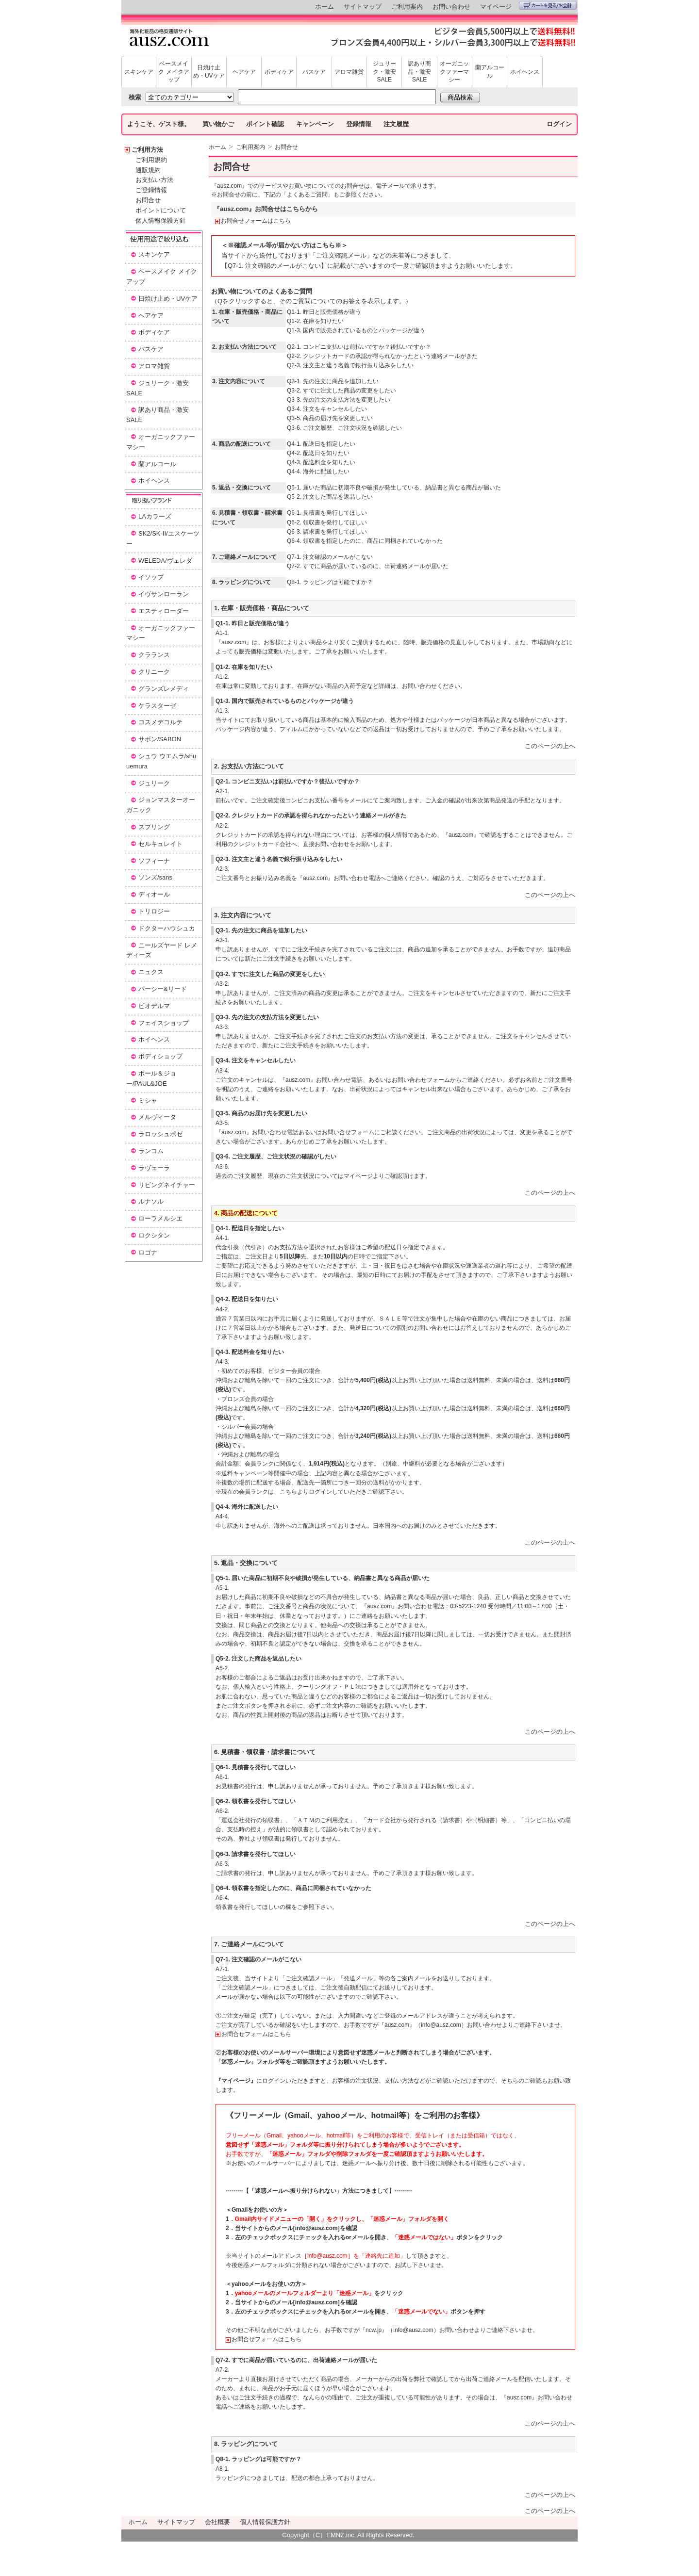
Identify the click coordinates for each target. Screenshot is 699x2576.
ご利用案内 (407, 6)
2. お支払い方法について (249, 766)
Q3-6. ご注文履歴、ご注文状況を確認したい (344, 427)
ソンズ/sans (155, 877)
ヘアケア (244, 71)
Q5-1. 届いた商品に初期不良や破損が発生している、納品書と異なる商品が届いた (394, 487)
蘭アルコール (489, 71)
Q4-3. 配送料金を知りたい (321, 462)
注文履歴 (396, 124)
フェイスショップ (163, 1023)
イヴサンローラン (163, 594)
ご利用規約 (151, 159)
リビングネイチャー (166, 1185)
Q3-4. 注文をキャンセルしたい (327, 409)
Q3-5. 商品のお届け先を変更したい (261, 1113)
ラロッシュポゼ (160, 1134)
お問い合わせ (451, 6)
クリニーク (154, 671)
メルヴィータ (157, 1117)
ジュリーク (154, 783)
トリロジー (154, 911)
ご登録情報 (151, 190)
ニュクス (151, 972)
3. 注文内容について (242, 915)
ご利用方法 (147, 149)
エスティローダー (163, 611)
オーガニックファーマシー (454, 71)
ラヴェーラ (154, 1168)
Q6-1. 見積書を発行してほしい (327, 512)
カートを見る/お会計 (548, 5)
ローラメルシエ (160, 1218)
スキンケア (138, 71)
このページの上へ (550, 746)
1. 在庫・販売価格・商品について (261, 608)
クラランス (154, 654)
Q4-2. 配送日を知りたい (318, 453)
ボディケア (279, 71)
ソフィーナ (154, 860)
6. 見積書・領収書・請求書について (265, 1752)
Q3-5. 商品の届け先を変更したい (330, 418)
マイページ (496, 6)
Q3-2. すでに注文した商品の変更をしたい (341, 390)
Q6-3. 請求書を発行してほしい (327, 531)
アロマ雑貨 (349, 71)
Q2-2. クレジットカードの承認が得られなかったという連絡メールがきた (382, 356)
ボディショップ (160, 1056)
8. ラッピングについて (246, 2443)
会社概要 (217, 2522)
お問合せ (148, 200)
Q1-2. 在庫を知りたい (315, 321)
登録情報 (358, 124)
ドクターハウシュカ (166, 928)
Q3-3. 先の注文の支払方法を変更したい (338, 399)
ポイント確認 (265, 124)
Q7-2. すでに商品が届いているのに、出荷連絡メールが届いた (368, 566)
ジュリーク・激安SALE (384, 71)
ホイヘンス (524, 71)
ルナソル (151, 1201)
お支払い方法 (154, 179)
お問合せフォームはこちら (256, 220)
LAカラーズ (154, 516)
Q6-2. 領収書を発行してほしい (327, 522)
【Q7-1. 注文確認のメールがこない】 (274, 265)
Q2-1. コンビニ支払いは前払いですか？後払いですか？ (359, 346)
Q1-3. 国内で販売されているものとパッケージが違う (356, 330)
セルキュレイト (160, 844)
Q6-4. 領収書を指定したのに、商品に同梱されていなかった (365, 541)
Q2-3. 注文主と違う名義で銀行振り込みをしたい (350, 365)
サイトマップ (363, 6)
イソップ (151, 577)
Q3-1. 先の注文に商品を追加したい (333, 381)
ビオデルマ (154, 1006)
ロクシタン (154, 1235)
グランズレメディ (163, 688)
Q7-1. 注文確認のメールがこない (330, 557)
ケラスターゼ (157, 705)
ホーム (324, 6)
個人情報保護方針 (160, 220)
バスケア (314, 71)
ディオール (154, 894)
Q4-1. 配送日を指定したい (321, 443)
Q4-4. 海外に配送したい (318, 471)
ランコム (151, 1151)
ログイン (559, 124)
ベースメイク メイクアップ (173, 71)
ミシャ (147, 1100)
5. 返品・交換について (246, 1562)
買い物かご (218, 124)
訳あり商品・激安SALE (419, 71)
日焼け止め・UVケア (209, 71)
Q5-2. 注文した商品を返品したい (330, 496)
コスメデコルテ (160, 722)
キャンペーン (315, 124)
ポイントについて (160, 210)
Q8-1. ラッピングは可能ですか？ (330, 582)
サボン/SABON (159, 739)
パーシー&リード (162, 989)
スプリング (154, 827)
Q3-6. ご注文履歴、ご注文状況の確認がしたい (276, 1156)
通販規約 (148, 170)
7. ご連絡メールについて (249, 1944)
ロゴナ (147, 1252)
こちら (288, 1491)
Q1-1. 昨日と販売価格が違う (324, 312)
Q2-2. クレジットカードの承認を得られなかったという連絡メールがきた (311, 815)
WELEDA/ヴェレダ (165, 560)
